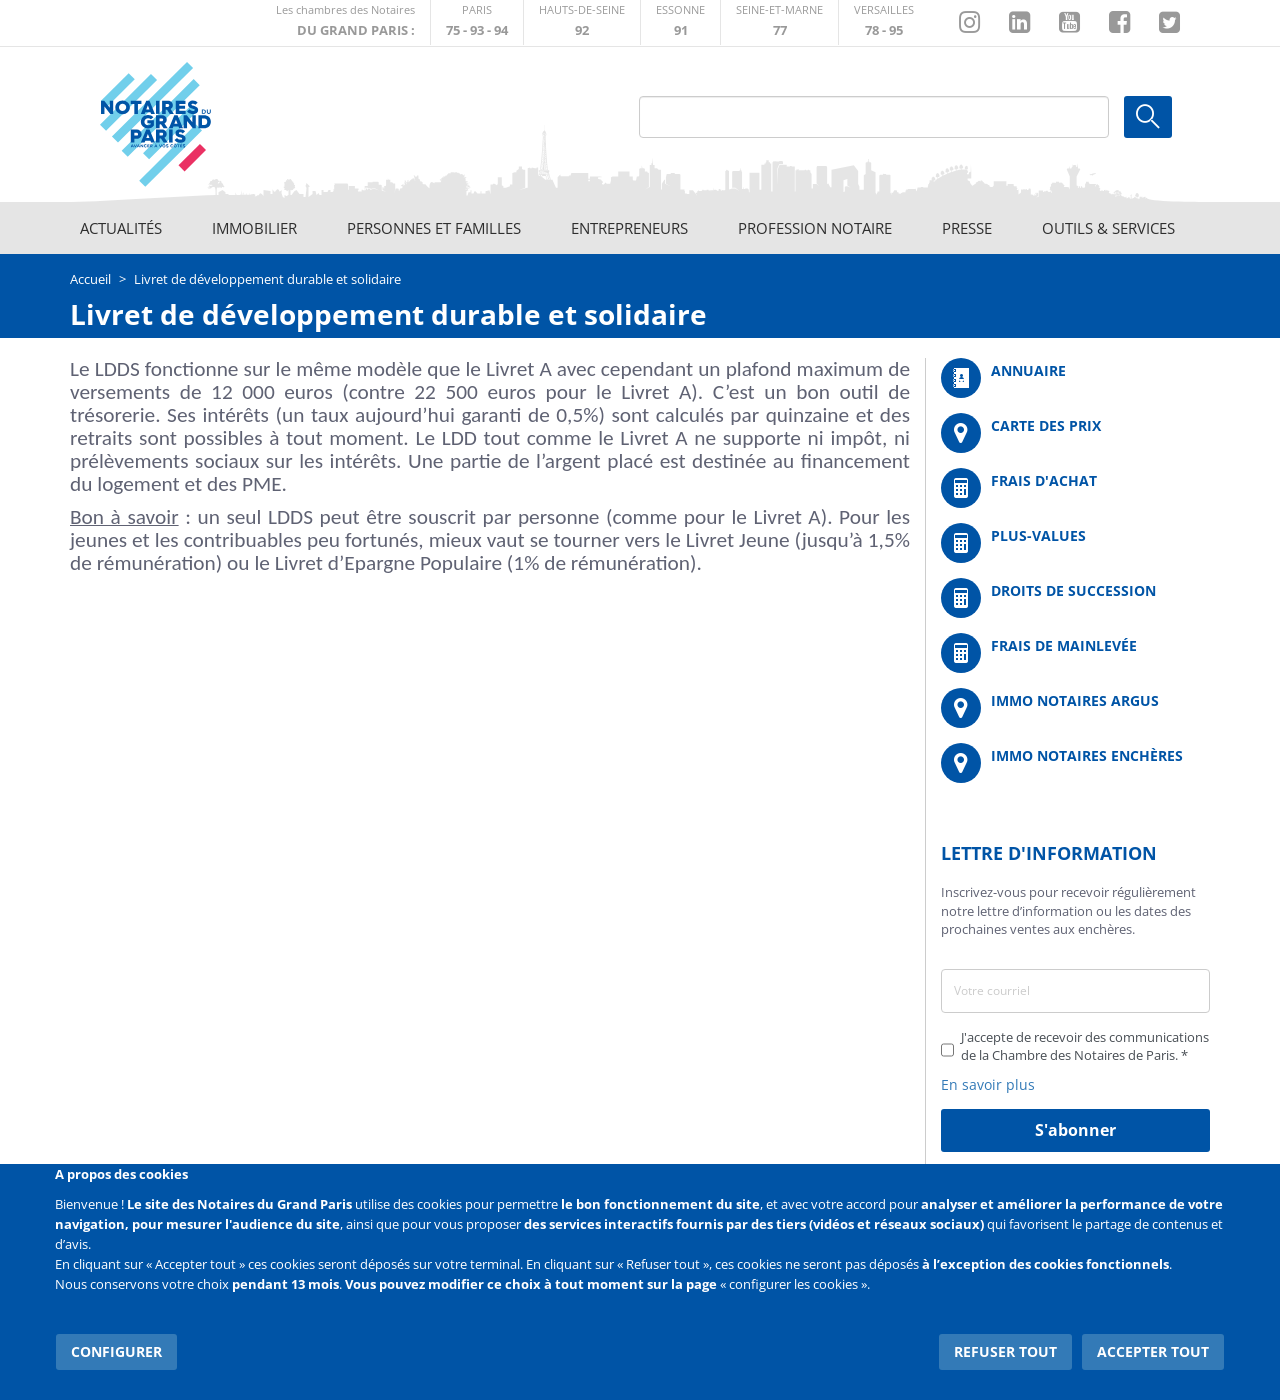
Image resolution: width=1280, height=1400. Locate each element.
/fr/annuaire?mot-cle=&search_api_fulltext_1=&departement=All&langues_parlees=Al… (1075, 378)
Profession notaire (815, 228)
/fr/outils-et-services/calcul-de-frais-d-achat (1075, 488)
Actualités (121, 228)
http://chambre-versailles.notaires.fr (884, 22)
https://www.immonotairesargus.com (1075, 708)
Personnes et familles (434, 228)
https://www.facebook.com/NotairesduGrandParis (1119, 23)
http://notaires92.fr (582, 22)
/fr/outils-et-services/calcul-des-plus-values (1075, 543)
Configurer (115, 1349)
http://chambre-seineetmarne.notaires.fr (779, 22)
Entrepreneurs (629, 228)
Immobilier (254, 228)
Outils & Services (1108, 228)
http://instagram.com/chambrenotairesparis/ (969, 23)
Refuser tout (1006, 1349)
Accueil (90, 279)
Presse (967, 228)
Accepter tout (1154, 1349)
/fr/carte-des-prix (1075, 433)
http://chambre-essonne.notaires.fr (680, 22)
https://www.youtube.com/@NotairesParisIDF (1069, 23)
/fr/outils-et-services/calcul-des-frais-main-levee (1075, 653)
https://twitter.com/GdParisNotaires (1169, 23)
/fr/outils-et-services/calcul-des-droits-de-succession (1075, 598)
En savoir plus (988, 1084)
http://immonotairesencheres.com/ (1075, 763)
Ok (1148, 117)
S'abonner (1075, 1130)
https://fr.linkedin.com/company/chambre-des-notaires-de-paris (1019, 23)
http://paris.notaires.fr (477, 22)
